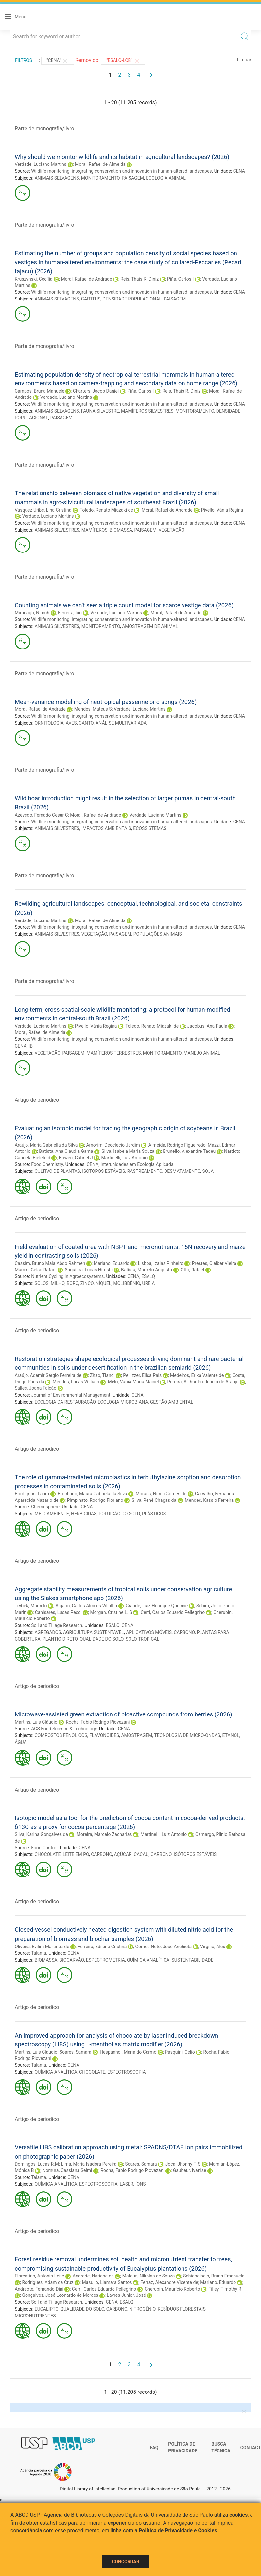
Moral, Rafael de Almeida (100, 164)
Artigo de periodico (37, 1100)
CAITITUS (91, 298)
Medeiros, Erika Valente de (197, 1375)
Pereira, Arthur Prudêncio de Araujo (203, 1381)
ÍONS (140, 2184)
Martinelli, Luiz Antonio (124, 1157)
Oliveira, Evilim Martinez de (42, 1946)
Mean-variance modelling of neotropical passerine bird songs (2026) (106, 701)
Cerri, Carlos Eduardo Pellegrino (173, 1612)
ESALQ (148, 1276)
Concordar (125, 2561)
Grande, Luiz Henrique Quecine (157, 1605)
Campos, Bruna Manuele (39, 391)
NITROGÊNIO (142, 2309)
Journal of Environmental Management (70, 1395)
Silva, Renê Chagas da (154, 1500)
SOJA (208, 1171)
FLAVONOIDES (104, 1735)
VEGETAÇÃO (171, 530)
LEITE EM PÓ (76, 1854)
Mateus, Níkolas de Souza (148, 2275)
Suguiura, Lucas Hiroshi (89, 1269)
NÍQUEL (103, 1283)
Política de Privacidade (182, 2447)
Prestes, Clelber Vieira (214, 1263)
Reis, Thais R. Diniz (139, 278)
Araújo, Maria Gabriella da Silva (46, 1145)
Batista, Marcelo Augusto (146, 1269)
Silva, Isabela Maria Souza (127, 1151)
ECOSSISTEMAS (149, 828)
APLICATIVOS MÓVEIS (149, 1632)
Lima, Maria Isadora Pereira (88, 2164)
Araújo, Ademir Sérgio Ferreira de (48, 1375)
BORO (72, 1283)
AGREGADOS (48, 1632)
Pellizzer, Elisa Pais (142, 1375)
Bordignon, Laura (32, 1493)
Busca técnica (220, 2447)
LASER (126, 2184)
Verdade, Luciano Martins (40, 164)
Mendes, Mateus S (93, 709)
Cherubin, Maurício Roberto (172, 2289)
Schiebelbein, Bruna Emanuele (213, 2275)
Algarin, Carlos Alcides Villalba (86, 1605)
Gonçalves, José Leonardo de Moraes (60, 2295)
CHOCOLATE (48, 1854)
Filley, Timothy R (224, 2289)
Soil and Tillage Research (56, 1625)
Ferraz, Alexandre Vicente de (169, 2282)
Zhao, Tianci (102, 1375)
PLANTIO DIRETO (60, 1639)
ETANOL (230, 1735)
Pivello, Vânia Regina (222, 510)
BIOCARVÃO (71, 1960)
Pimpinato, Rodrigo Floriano (95, 1500)
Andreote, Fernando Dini (39, 2289)
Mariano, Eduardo (111, 1263)
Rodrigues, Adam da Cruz (47, 2282)
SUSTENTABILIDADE (192, 1960)
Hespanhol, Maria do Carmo (128, 2052)
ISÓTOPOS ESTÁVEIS (103, 1171)
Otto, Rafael (192, 1269)
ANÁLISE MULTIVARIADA (121, 723)
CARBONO (184, 1632)
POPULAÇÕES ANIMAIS (157, 934)
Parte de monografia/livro (44, 129)
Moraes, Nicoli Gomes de (161, 1493)
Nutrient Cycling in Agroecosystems (67, 1276)
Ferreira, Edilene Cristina (102, 1946)
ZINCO (87, 1283)
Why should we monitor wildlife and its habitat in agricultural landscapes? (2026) (122, 156)
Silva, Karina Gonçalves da (41, 1834)
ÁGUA (21, 1742)
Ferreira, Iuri (70, 612)
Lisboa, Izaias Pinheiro (160, 1263)
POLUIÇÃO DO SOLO (119, 1513)
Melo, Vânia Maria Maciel (133, 1381)
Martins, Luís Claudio (36, 2052)
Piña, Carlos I (180, 278)
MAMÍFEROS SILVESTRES (147, 411)
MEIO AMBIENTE (52, 1513)
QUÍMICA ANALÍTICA (148, 1960)
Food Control (44, 1847)
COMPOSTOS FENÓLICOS (61, 1735)
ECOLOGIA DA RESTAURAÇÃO (65, 1401)
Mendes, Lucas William (76, 1381)
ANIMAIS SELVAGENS (57, 178)
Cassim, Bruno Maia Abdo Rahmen (50, 1263)
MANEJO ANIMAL (201, 1053)
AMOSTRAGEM (136, 1735)
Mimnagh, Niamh (32, 612)
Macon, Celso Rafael (35, 1269)
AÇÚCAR (123, 1854)
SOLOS (42, 1283)
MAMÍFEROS (94, 530)
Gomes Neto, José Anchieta (163, 1946)
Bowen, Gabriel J (76, 1157)
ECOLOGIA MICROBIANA (123, 1401)
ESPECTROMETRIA (105, 1960)
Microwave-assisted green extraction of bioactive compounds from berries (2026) (123, 1714)
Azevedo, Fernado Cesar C (41, 815)
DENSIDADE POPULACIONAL (132, 298)
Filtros (23, 60)
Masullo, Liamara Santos (107, 2282)
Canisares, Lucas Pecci (58, 1612)
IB (31, 1046)
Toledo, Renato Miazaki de (106, 510)
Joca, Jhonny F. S (182, 2164)
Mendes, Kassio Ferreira (209, 1500)
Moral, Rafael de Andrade (86, 278)
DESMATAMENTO (182, 1171)
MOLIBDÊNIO (126, 1283)
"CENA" (57, 61)
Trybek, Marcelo (31, 1605)
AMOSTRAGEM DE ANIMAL (150, 626)
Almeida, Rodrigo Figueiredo (177, 1145)
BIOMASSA (121, 530)
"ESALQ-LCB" (123, 61)
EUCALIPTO (47, 2309)
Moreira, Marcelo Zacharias (104, 1834)
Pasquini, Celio (180, 2052)
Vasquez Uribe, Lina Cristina (43, 510)
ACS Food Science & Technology (63, 1728)
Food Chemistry (47, 1164)
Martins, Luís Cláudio (36, 1722)
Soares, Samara (75, 2052)
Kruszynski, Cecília (33, 278)
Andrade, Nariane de (93, 2275)
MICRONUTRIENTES (35, 2315)
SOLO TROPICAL (142, 1639)
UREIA (148, 1283)
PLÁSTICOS (154, 1513)
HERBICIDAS (84, 1513)
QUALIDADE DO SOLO (102, 1639)
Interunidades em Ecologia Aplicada (137, 1164)
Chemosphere (45, 1506)
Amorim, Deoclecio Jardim (113, 1145)
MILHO (58, 1283)
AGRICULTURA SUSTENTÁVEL (93, 1632)
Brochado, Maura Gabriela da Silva (92, 1493)
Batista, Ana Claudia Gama (66, 1151)
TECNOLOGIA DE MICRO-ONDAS (187, 1735)
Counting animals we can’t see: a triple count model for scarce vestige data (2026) (124, 605)
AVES (71, 723)
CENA (239, 171)
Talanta (38, 1953)
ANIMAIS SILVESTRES (57, 530)
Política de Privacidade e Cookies (178, 2531)
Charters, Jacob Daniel (96, 391)
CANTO (86, 723)
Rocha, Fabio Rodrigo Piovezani (98, 1722)
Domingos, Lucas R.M (37, 2164)
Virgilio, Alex (212, 1946)
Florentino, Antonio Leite (39, 2275)
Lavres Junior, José (126, 2295)
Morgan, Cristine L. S (111, 1612)
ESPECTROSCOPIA (126, 2072)
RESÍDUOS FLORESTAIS (182, 2309)
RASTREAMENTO (144, 1171)
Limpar (244, 59)
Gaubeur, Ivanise (189, 2170)
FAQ (154, 2447)
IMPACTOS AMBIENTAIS (106, 828)
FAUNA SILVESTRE (100, 411)
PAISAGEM (133, 178)
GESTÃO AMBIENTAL (171, 1401)
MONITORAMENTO (100, 178)
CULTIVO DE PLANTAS (57, 1171)
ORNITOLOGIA (49, 723)
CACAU (141, 1854)
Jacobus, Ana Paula (207, 1026)
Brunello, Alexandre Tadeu (189, 1151)
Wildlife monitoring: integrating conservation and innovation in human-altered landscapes (121, 171)
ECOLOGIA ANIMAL (165, 178)
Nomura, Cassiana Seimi (67, 2170)
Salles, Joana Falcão (35, 1388)
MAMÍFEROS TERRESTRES (114, 1053)
